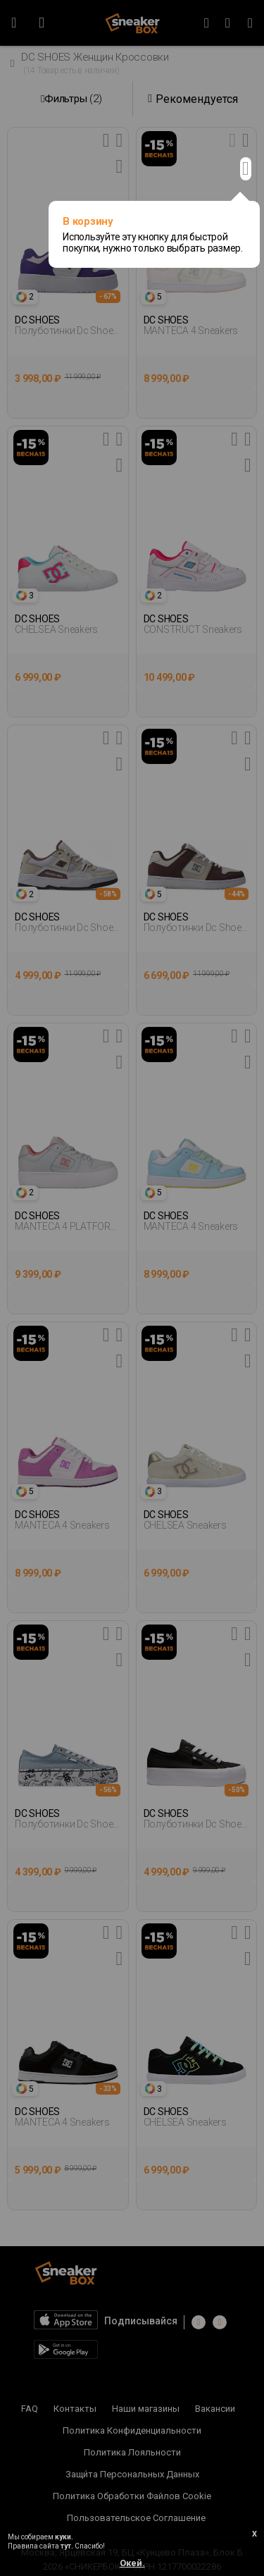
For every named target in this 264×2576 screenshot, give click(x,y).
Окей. (132, 2563)
